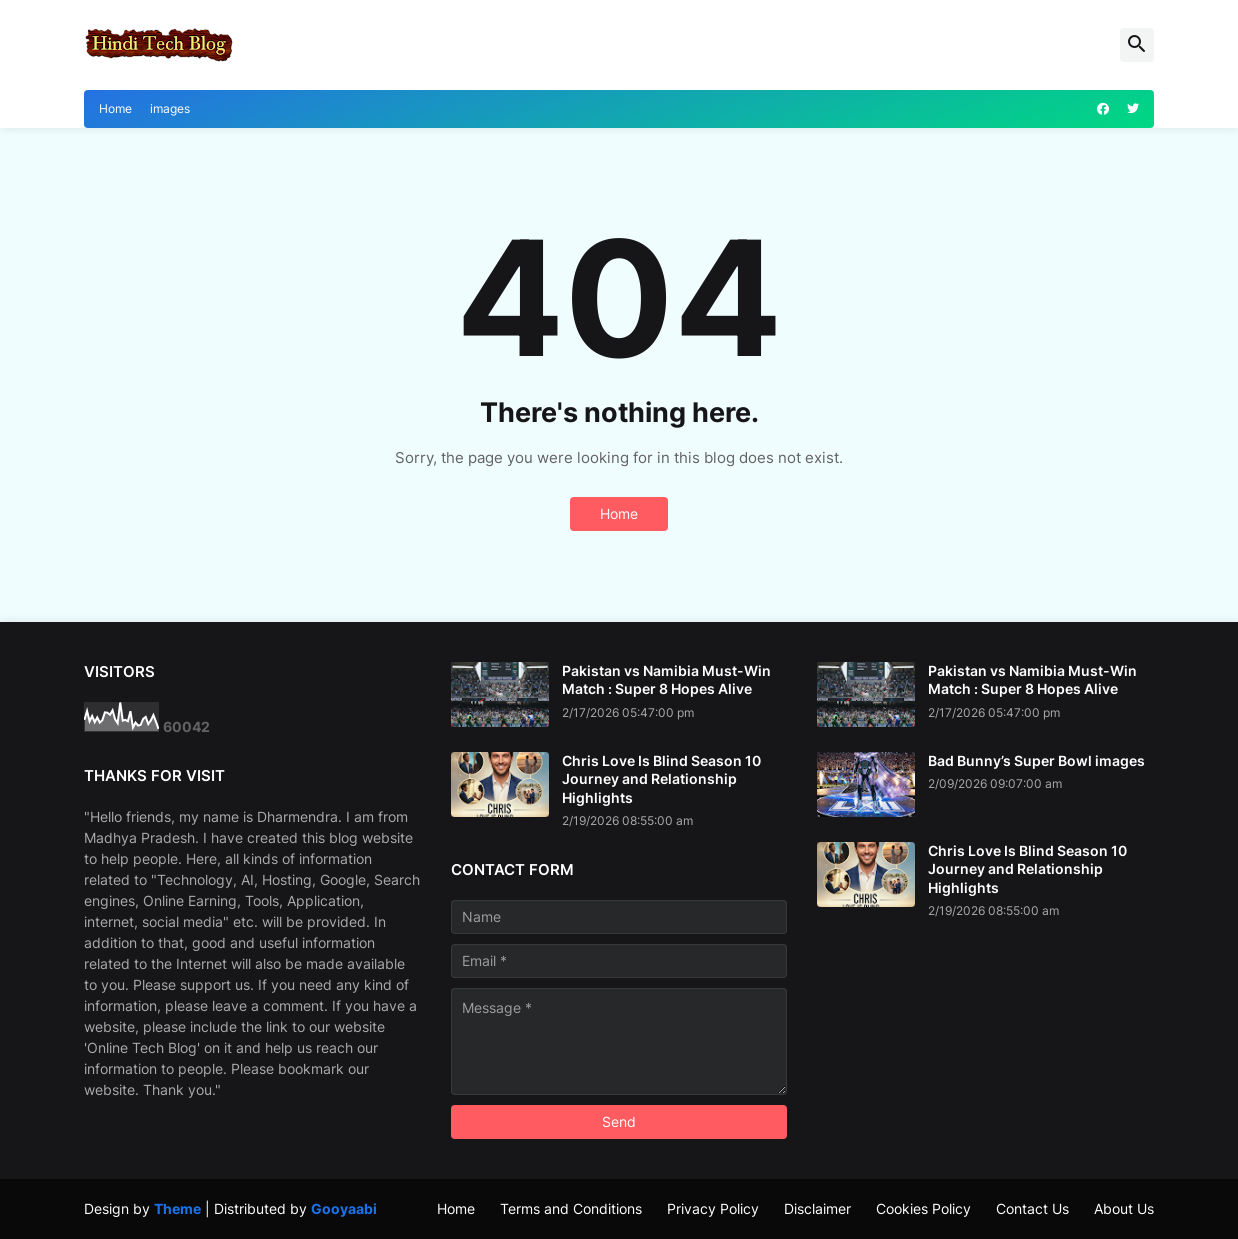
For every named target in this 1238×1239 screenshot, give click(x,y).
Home (115, 108)
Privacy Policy (713, 1208)
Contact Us (1032, 1208)
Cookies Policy (923, 1208)
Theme (177, 1208)
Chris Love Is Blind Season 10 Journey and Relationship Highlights (661, 778)
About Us (1124, 1208)
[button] (1137, 45)
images (170, 108)
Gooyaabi (344, 1208)
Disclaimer (817, 1208)
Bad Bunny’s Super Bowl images (1036, 760)
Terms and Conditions (571, 1208)
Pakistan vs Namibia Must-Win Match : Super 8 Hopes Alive (666, 679)
